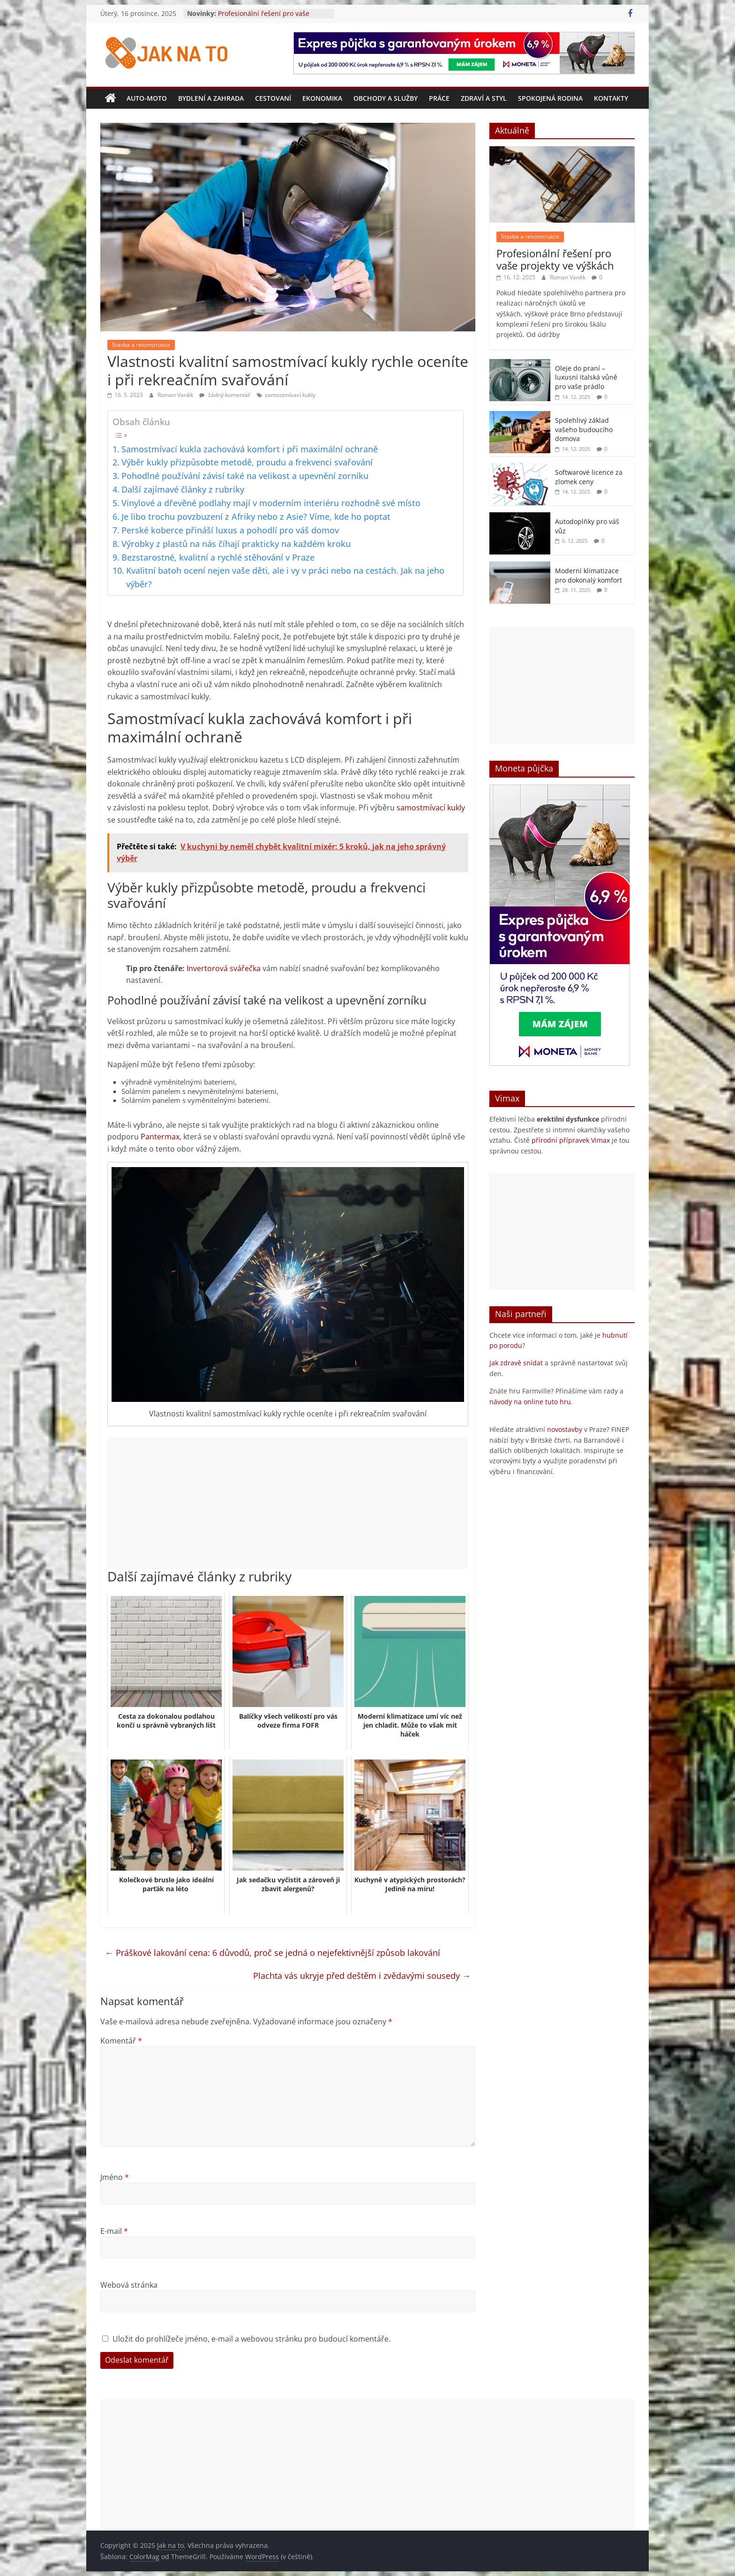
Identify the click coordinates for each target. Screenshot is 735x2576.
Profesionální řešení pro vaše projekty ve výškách (263, 18)
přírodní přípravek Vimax (571, 1140)
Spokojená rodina (550, 98)
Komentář (121, 2041)
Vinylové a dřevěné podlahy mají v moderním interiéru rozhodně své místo (270, 503)
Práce (439, 98)
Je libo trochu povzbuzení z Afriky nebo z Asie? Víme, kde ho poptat (255, 516)
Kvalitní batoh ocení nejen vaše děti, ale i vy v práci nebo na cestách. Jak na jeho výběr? (285, 577)
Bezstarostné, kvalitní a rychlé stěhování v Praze (218, 557)
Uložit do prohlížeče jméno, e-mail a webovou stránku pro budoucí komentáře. (251, 2339)
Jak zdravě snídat (516, 1362)
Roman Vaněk (176, 395)
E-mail (114, 2231)
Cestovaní (273, 98)
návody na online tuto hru (530, 1401)
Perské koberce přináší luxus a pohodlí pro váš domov (230, 530)
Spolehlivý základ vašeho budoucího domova (584, 429)
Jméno (114, 2177)
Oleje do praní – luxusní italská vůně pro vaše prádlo (586, 377)
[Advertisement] (287, 1503)
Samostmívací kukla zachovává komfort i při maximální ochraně (249, 449)
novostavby (564, 1429)
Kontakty (611, 98)
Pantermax (160, 1136)
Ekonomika (322, 98)
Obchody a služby (385, 98)
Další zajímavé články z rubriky (182, 489)
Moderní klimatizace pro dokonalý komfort (588, 575)
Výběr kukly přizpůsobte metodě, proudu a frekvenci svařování (247, 462)
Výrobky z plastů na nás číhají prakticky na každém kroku (236, 543)
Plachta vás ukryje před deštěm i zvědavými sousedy (362, 1975)
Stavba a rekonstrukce (141, 345)
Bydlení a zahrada (211, 98)
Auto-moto (147, 98)
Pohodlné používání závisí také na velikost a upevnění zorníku (244, 475)
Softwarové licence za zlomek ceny (588, 477)
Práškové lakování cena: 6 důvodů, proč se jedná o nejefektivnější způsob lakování (272, 1952)
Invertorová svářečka (224, 968)
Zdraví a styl (484, 98)
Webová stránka (129, 2285)
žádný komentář (224, 395)
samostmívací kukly (290, 395)
